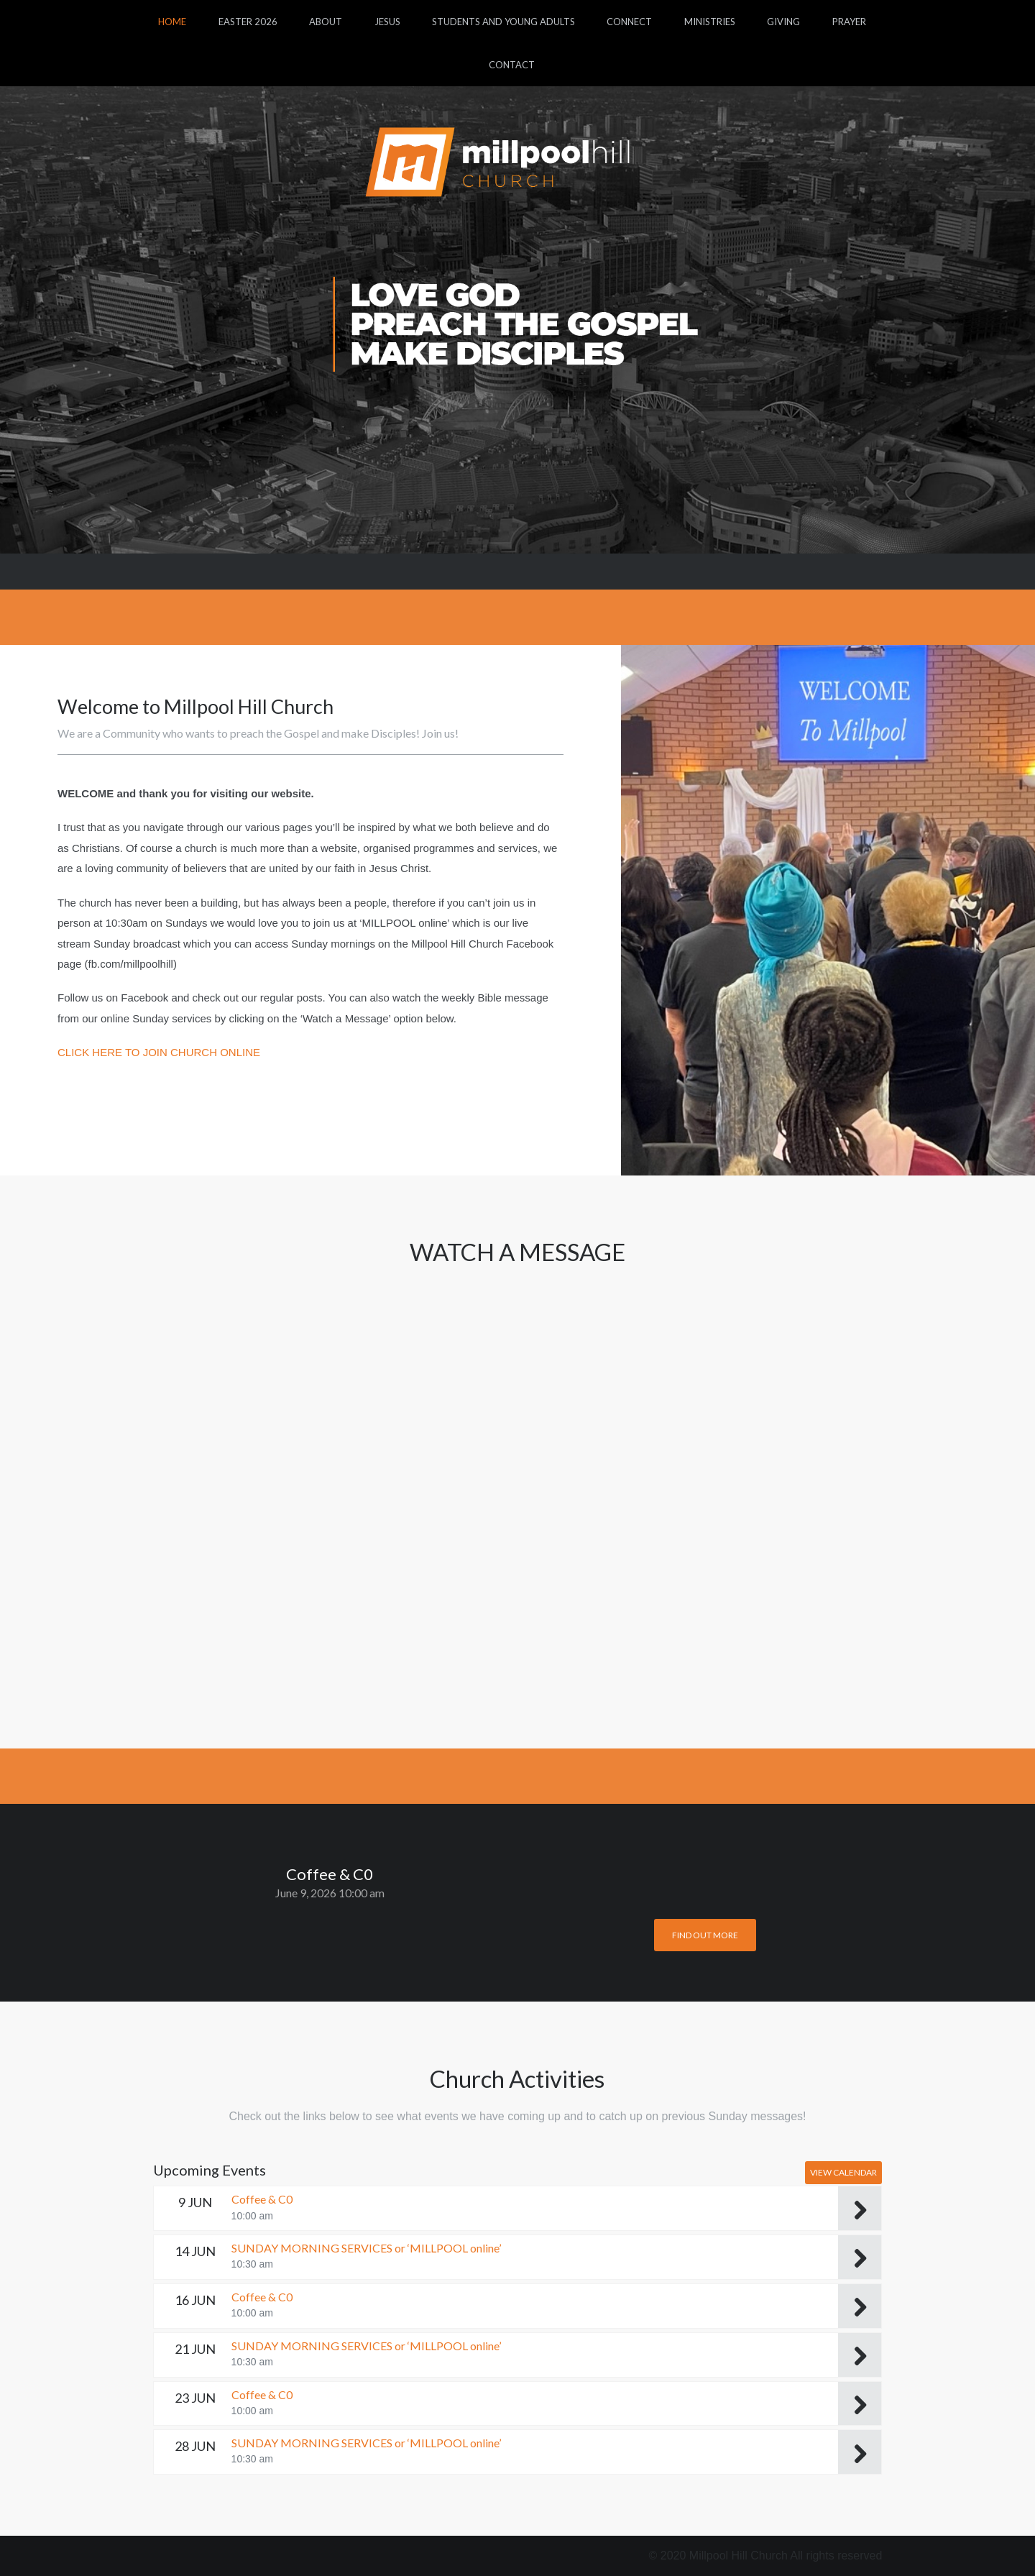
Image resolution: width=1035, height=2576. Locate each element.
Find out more (705, 1935)
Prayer (849, 21)
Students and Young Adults (503, 21)
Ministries (709, 21)
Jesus (387, 21)
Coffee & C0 (262, 2199)
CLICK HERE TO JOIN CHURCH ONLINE (159, 1052)
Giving (783, 21)
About (325, 21)
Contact (512, 64)
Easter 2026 (247, 21)
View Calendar (843, 2172)
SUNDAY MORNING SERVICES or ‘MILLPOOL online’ (366, 2248)
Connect (629, 21)
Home (172, 21)
